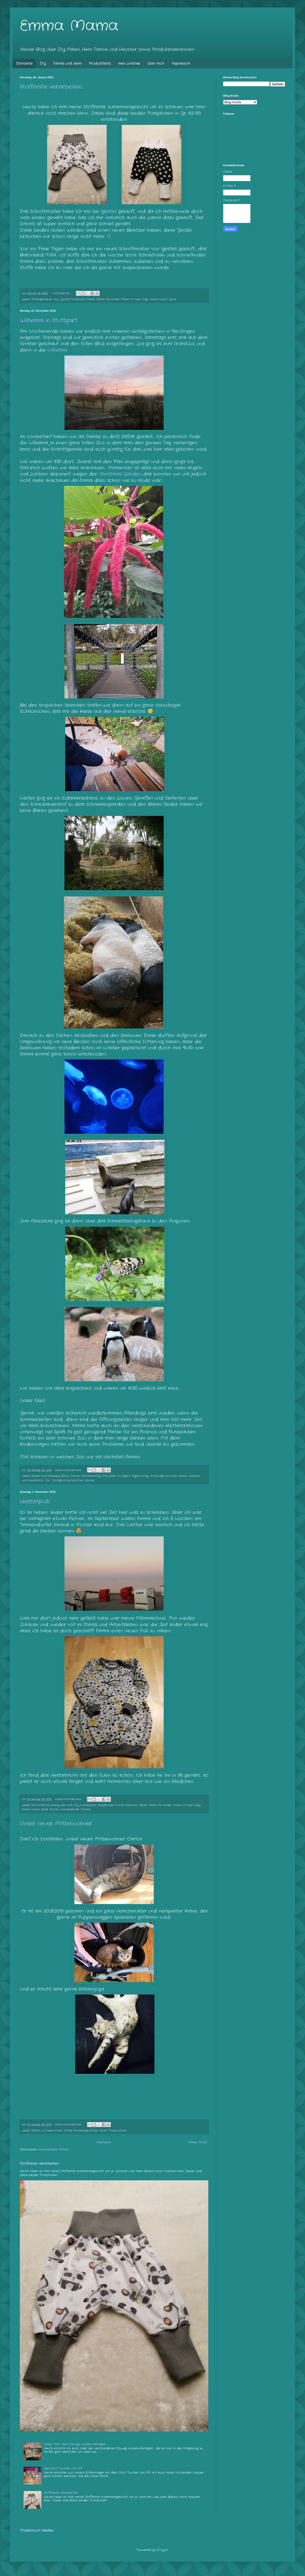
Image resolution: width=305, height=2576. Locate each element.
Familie (75, 1476)
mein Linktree (129, 63)
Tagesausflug (139, 1476)
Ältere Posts (197, 2142)
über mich (155, 63)
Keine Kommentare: (68, 1470)
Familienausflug (90, 1476)
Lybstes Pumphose (72, 299)
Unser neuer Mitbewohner (56, 1824)
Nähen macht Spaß (163, 299)
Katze (68, 2131)
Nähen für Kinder (108, 299)
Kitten (94, 2131)
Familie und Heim (67, 63)
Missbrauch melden (37, 2530)
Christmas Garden (120, 474)
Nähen (90, 299)
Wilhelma (57, 350)
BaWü (65, 1476)
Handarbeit (88, 1805)
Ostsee (54, 1809)
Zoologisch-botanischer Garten (73, 1480)
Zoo (47, 1480)
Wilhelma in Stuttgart (48, 320)
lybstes (109, 211)
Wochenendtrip (32, 1480)
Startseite (24, 63)
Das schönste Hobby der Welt (52, 1805)
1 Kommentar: (61, 293)
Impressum (181, 63)
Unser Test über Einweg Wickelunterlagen (75, 2444)
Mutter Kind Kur (126, 1805)
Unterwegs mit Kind (163, 1476)
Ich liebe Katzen (52, 2131)
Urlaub (182, 1476)
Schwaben (109, 1476)
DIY (43, 63)
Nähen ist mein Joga (134, 299)
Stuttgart (123, 1476)
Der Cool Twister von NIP (63, 2468)
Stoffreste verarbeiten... (51, 87)
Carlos (35, 2131)
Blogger (162, 2550)
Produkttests (100, 63)
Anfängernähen (41, 299)
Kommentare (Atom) (53, 2149)
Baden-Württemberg (45, 1476)
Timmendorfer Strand (75, 1809)
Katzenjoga (81, 2131)
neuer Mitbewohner (112, 2131)
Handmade (105, 1805)
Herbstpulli (35, 1501)
